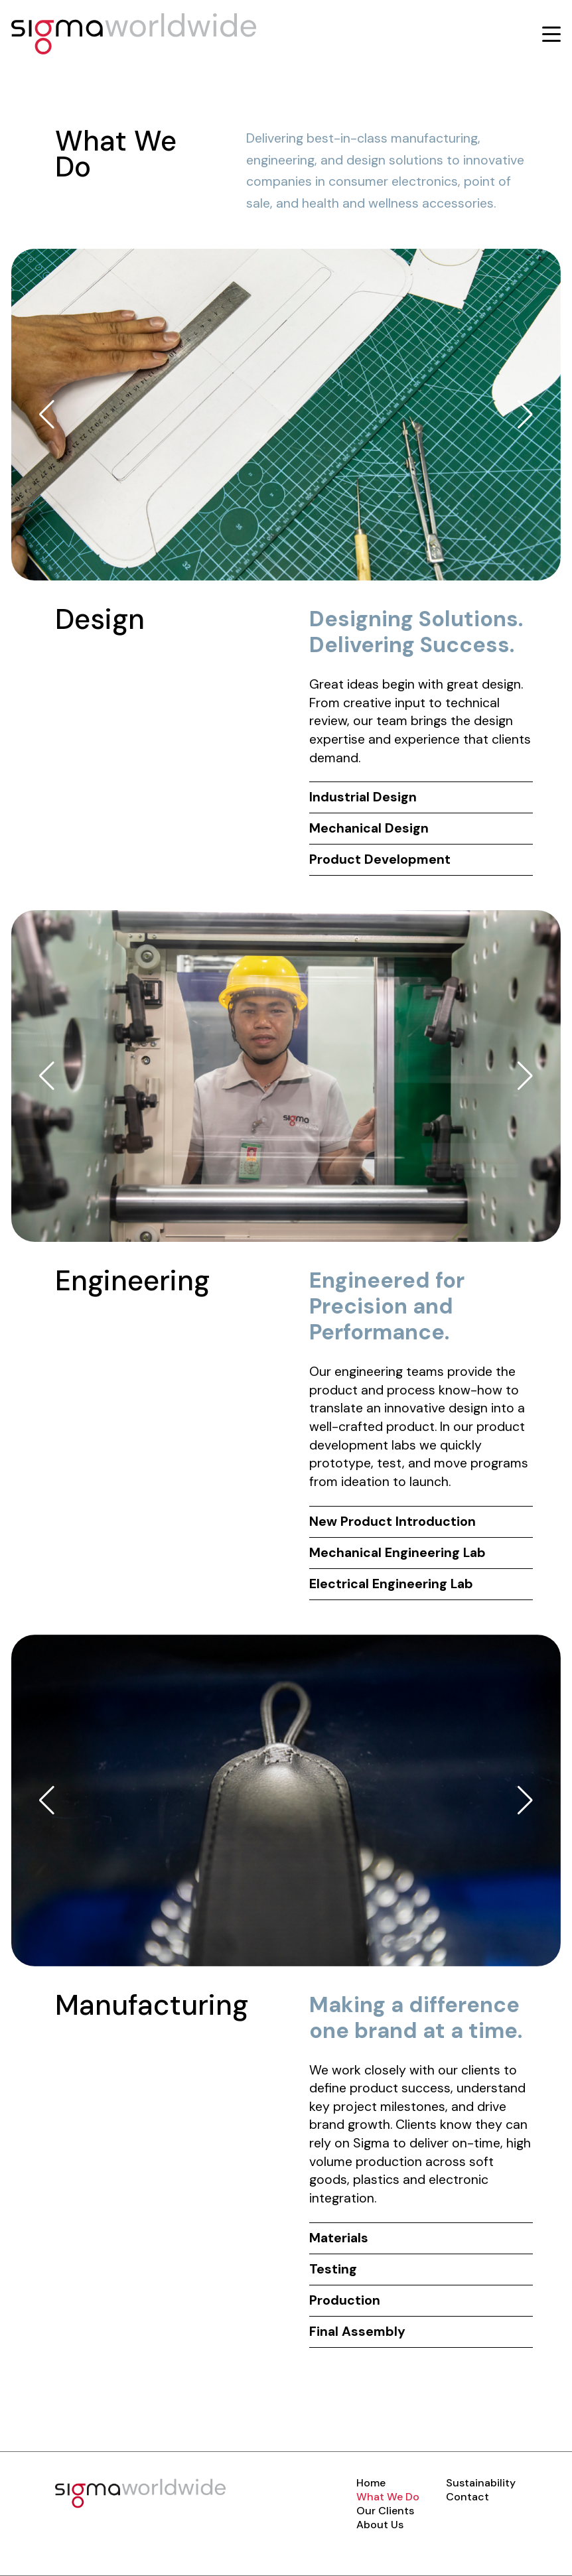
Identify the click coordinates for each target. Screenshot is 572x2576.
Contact (467, 2497)
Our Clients (385, 2511)
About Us (379, 2525)
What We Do (387, 2497)
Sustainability (481, 2483)
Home (371, 2483)
